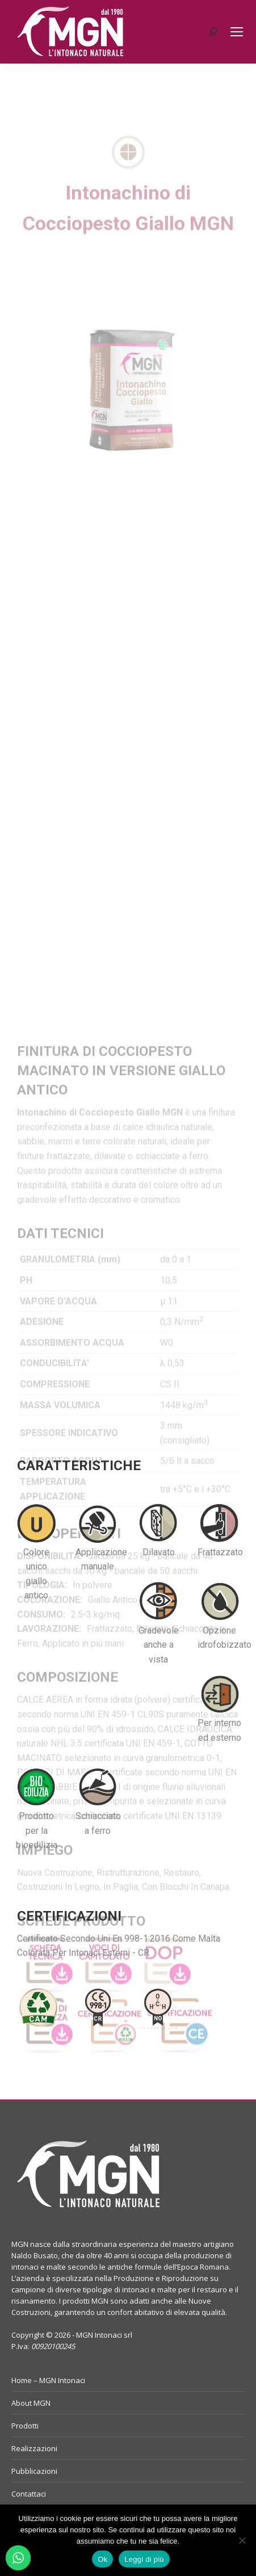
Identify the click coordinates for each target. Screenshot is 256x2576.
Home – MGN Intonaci (48, 2380)
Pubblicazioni (34, 2471)
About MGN (31, 2403)
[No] (241, 2540)
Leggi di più (144, 2559)
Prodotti (25, 2426)
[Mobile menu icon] (237, 32)
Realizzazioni (34, 2448)
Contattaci (28, 2494)
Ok (102, 2559)
